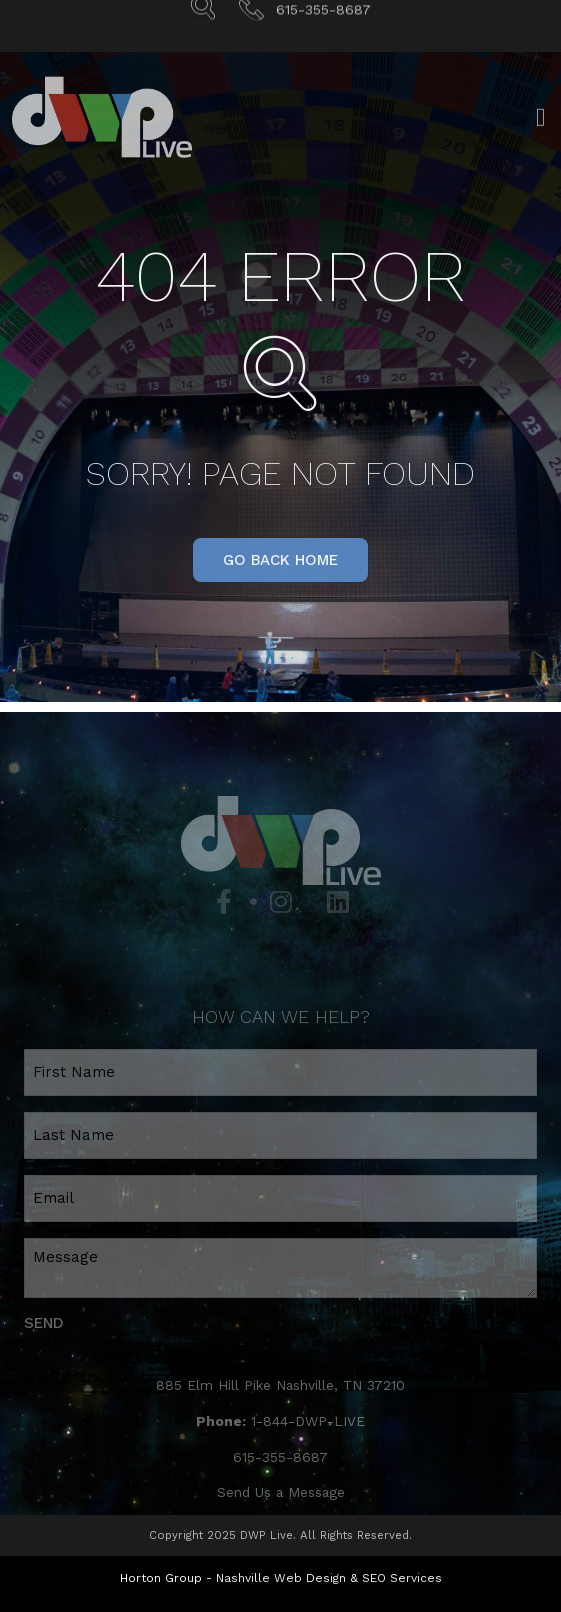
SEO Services (402, 1578)
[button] (280, 560)
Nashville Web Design (281, 1578)
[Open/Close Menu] (540, 128)
